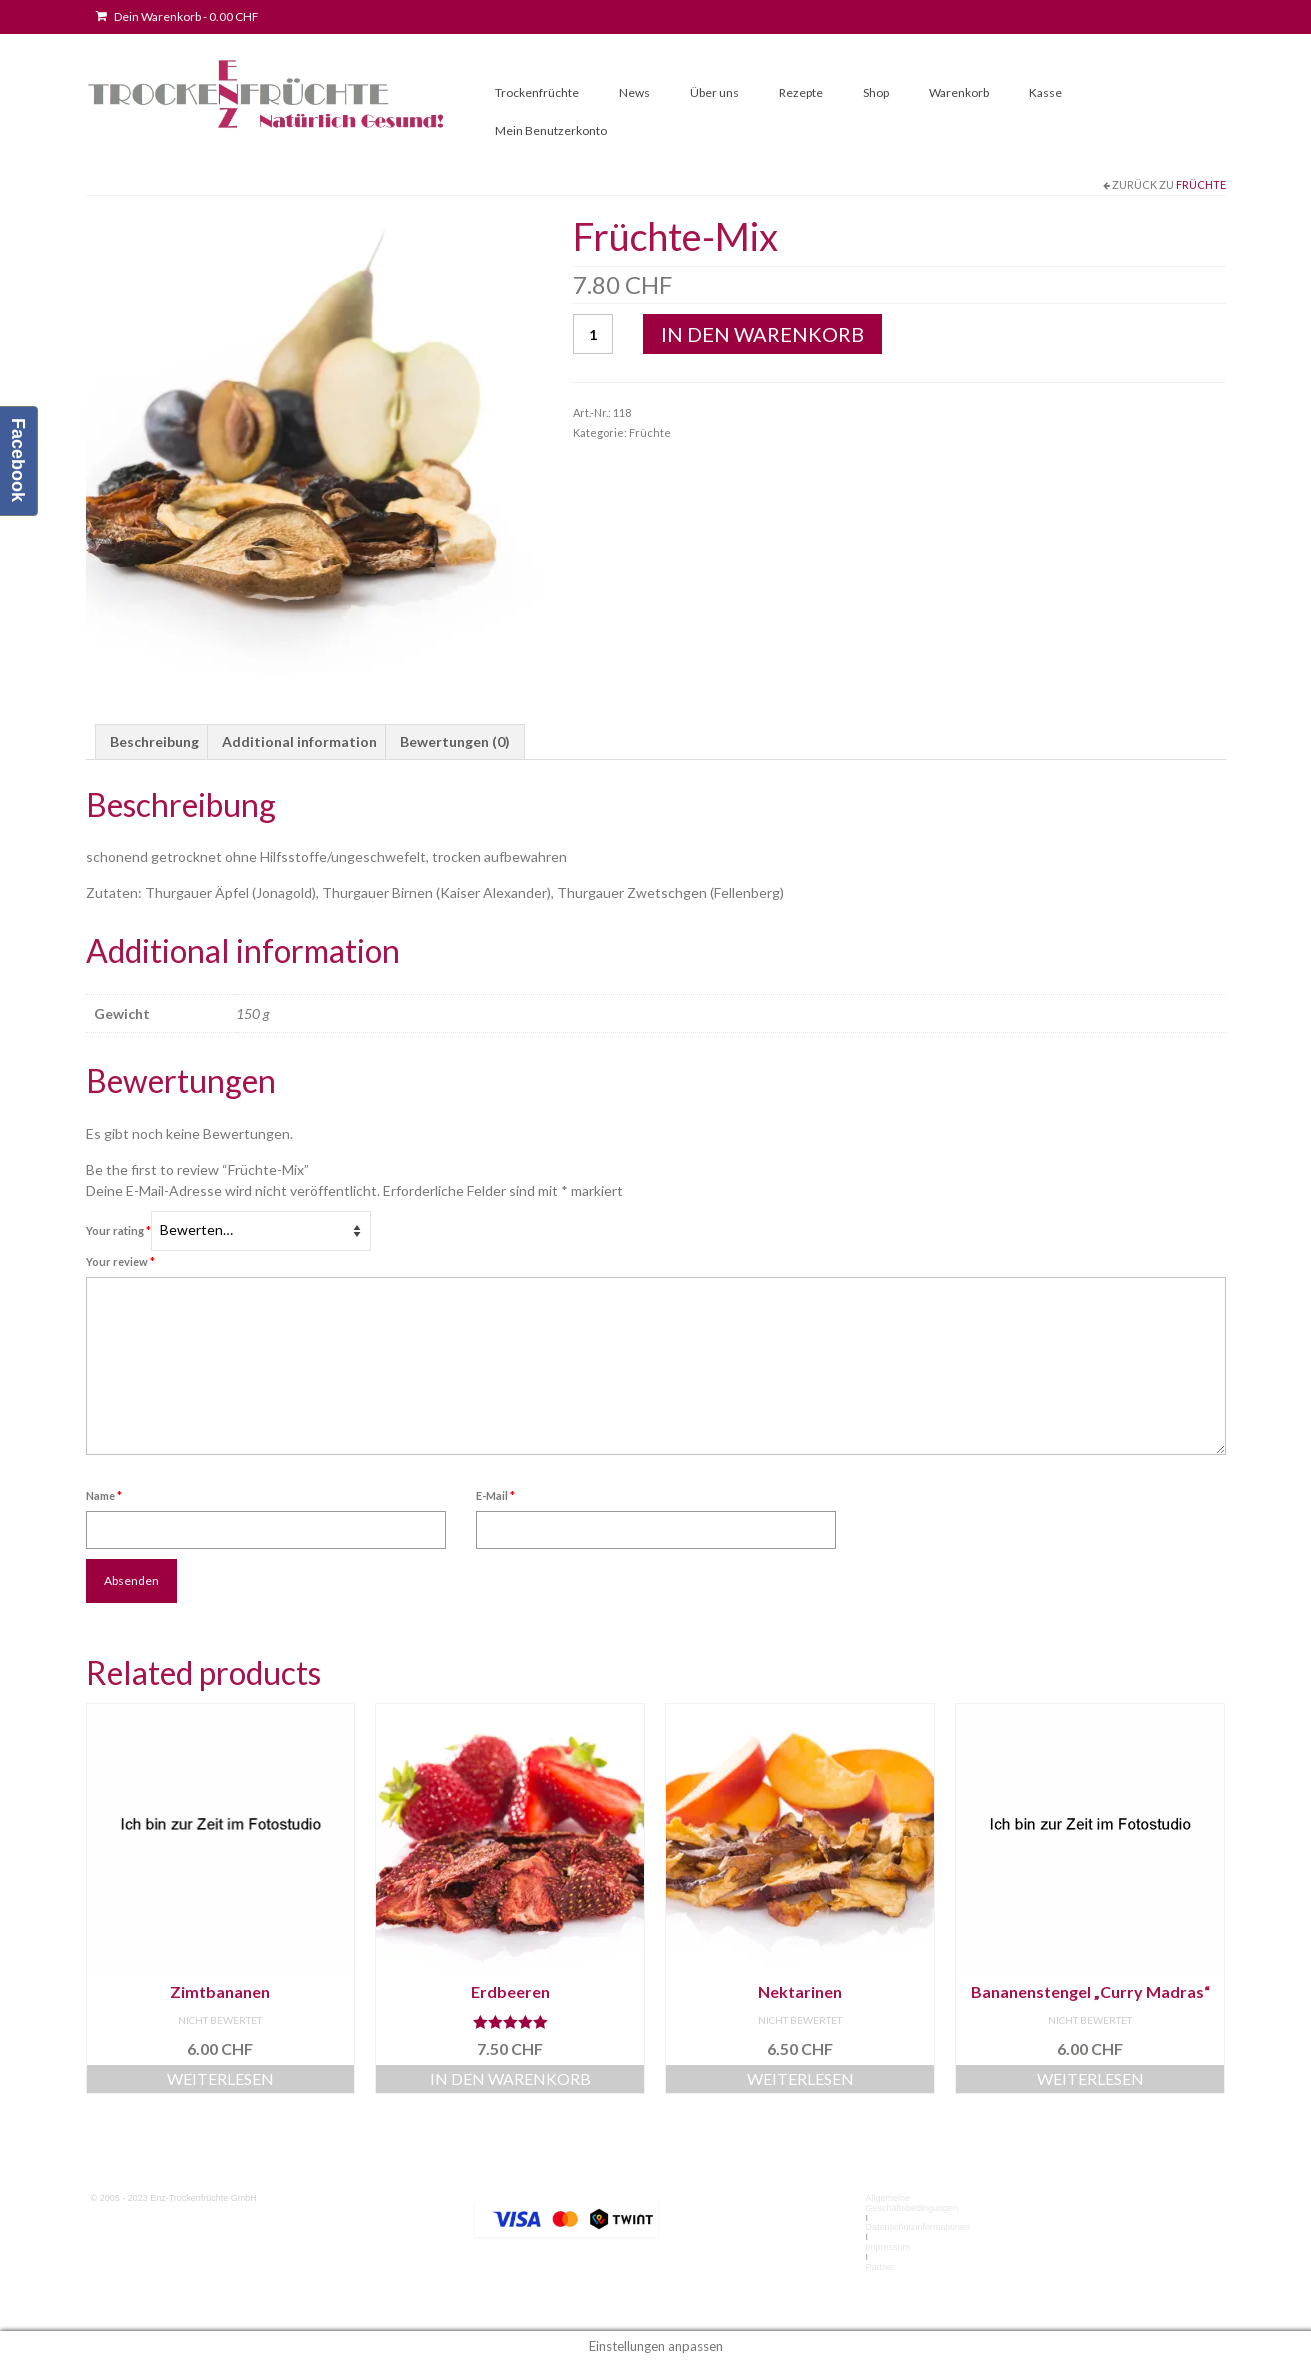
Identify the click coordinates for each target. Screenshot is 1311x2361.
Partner (880, 2267)
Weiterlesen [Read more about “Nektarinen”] (800, 2078)
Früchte (1201, 184)
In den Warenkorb (762, 334)
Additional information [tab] (299, 741)
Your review (120, 1261)
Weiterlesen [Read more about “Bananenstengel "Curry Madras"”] (1090, 2078)
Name (104, 1495)
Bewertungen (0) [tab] (455, 741)
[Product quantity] (593, 334)
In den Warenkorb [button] (510, 2078)
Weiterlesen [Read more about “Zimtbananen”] (220, 2078)
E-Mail (495, 1495)
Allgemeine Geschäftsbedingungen (911, 2203)
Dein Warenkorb (177, 16)
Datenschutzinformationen (917, 2227)
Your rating (118, 1230)
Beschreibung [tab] (154, 741)
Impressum (887, 2247)
